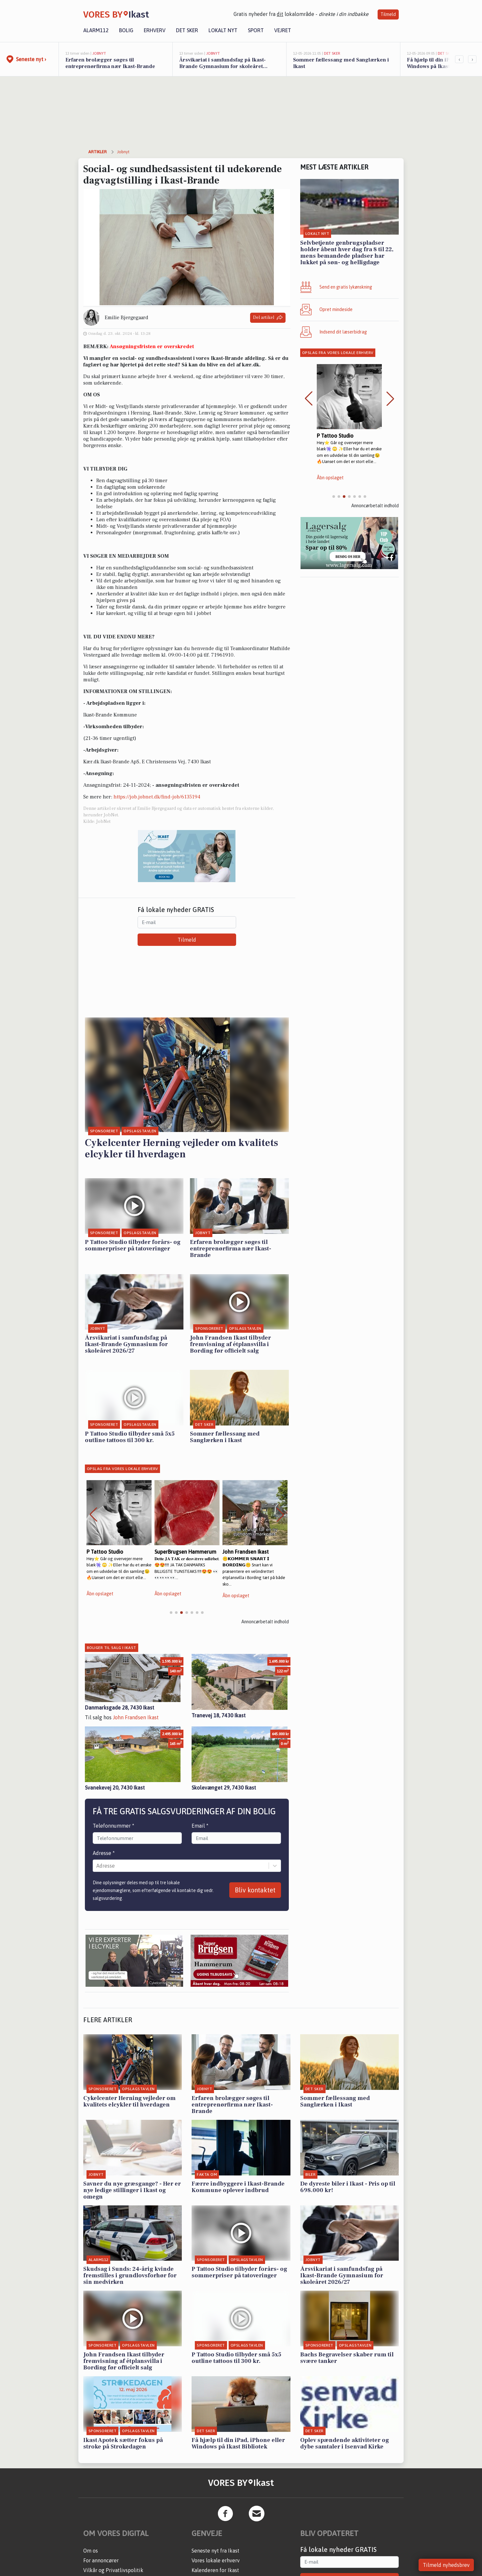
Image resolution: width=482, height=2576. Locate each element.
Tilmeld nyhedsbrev (446, 2565)
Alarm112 (96, 30)
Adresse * (104, 1853)
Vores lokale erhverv (216, 2560)
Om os (90, 2551)
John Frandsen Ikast (136, 1717)
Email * (200, 1826)
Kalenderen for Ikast (215, 2570)
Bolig (126, 30)
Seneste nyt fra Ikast (215, 2551)
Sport (256, 30)
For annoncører (101, 2560)
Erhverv (155, 30)
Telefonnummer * (113, 1826)
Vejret (282, 30)
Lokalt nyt (222, 30)
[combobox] (97, 1866)
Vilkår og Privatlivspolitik (113, 2570)
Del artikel (268, 318)
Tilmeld (388, 14)
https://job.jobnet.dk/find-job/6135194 (157, 797)
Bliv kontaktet (255, 1890)
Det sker (187, 30)
